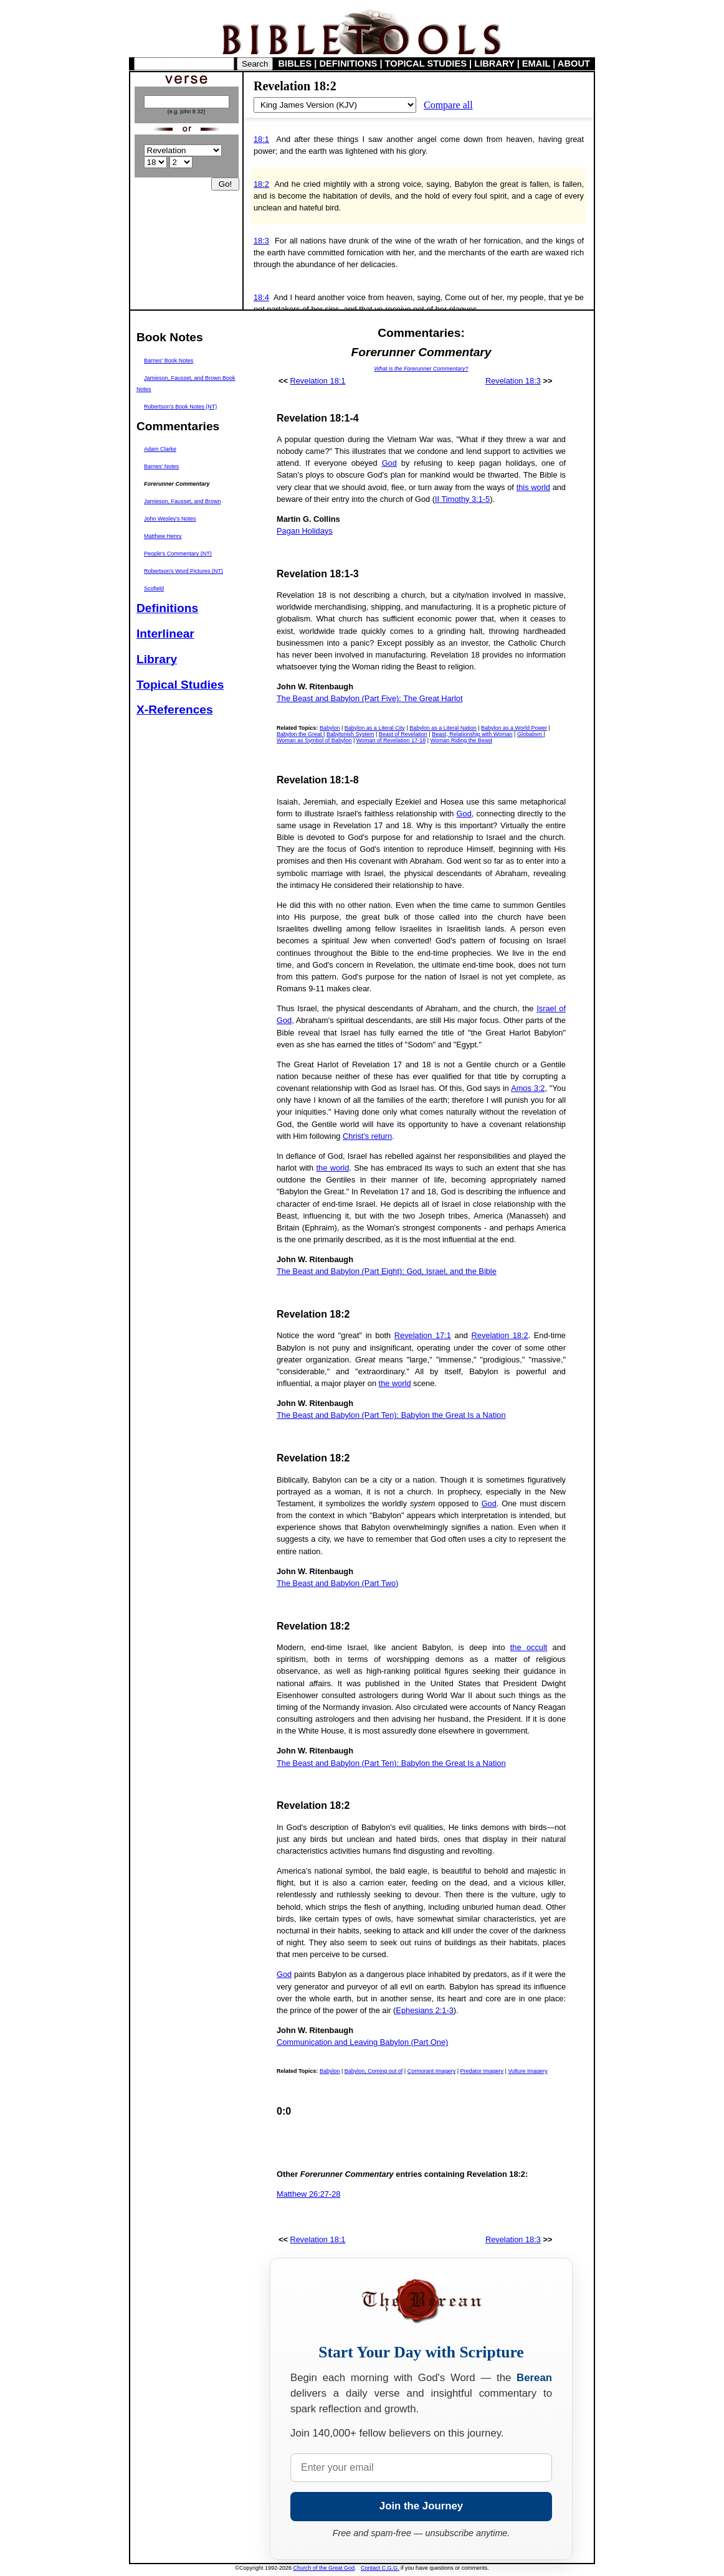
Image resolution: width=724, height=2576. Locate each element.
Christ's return (367, 1136)
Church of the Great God (324, 2568)
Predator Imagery (482, 2071)
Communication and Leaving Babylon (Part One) (362, 2042)
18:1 (261, 139)
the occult (529, 1647)
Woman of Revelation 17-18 (391, 740)
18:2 (261, 184)
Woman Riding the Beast (461, 740)
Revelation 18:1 (318, 380)
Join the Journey (421, 2506)
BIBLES (295, 63)
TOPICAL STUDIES (426, 63)
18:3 (261, 240)
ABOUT (574, 63)
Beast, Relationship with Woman (472, 734)
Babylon (330, 728)
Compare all (448, 105)
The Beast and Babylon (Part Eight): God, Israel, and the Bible (387, 1271)
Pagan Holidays (305, 530)
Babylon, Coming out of (374, 2071)
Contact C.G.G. (380, 2568)
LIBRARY (494, 63)
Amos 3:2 (528, 1088)
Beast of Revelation (403, 734)
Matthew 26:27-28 (308, 2194)
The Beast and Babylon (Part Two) (337, 1583)
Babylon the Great (300, 734)
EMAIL (536, 63)
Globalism (530, 734)
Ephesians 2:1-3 (424, 2010)
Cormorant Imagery (431, 2071)
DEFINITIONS (349, 63)
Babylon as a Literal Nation (443, 728)
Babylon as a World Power (514, 728)
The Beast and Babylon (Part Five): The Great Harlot (370, 698)
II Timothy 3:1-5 (462, 499)
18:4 (261, 297)
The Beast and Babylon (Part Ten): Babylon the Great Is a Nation (391, 1415)
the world (333, 1167)
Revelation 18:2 (500, 1335)
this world (533, 487)
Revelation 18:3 (513, 380)
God (389, 463)
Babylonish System (350, 734)
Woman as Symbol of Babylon (314, 740)
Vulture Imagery (527, 2071)
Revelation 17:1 (422, 1335)
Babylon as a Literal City (375, 728)
